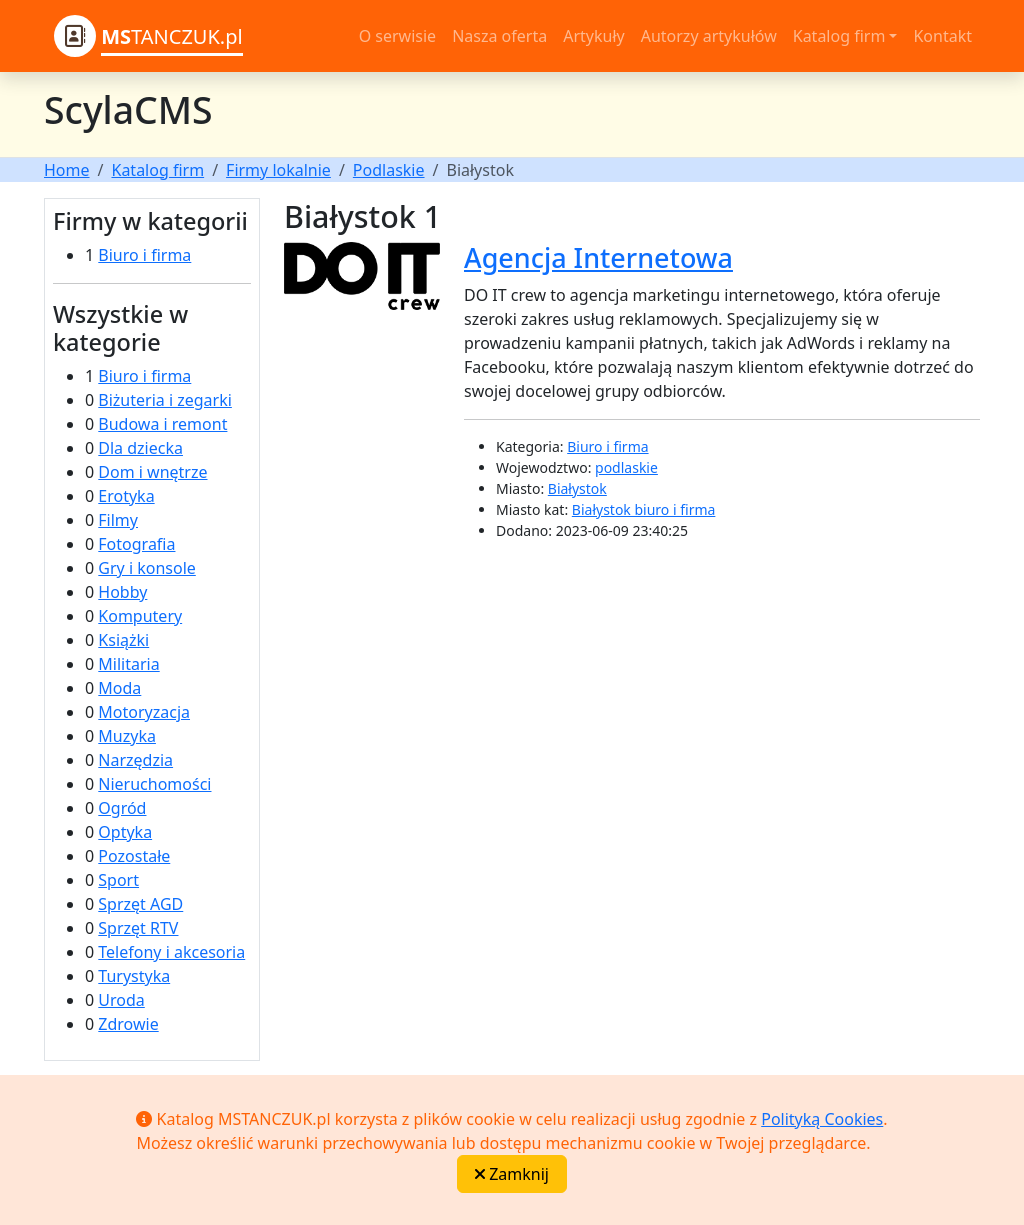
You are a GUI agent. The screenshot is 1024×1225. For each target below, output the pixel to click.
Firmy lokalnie (278, 170)
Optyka (125, 832)
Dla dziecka (140, 448)
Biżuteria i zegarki (165, 400)
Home (67, 170)
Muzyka (127, 736)
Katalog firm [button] (839, 36)
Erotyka (126, 496)
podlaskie (626, 467)
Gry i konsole (146, 568)
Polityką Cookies (822, 1119)
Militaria (128, 664)
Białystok (577, 488)
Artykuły (594, 36)
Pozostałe (134, 856)
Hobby (122, 592)
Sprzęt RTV (138, 928)
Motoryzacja (144, 712)
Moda (119, 688)
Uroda (121, 1000)
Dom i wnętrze (152, 472)
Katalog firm (157, 170)
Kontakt (942, 36)
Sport (118, 880)
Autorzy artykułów (709, 36)
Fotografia (136, 544)
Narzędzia (135, 760)
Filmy (118, 520)
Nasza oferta (499, 36)
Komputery (140, 616)
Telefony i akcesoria (171, 952)
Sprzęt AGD (140, 904)
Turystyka (134, 976)
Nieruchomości (154, 784)
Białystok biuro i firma (644, 509)
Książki (123, 640)
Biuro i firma (144, 255)
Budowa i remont (162, 424)
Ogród (122, 808)
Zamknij (512, 1174)
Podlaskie (389, 170)
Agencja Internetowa (598, 257)
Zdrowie (128, 1024)
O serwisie (397, 36)
